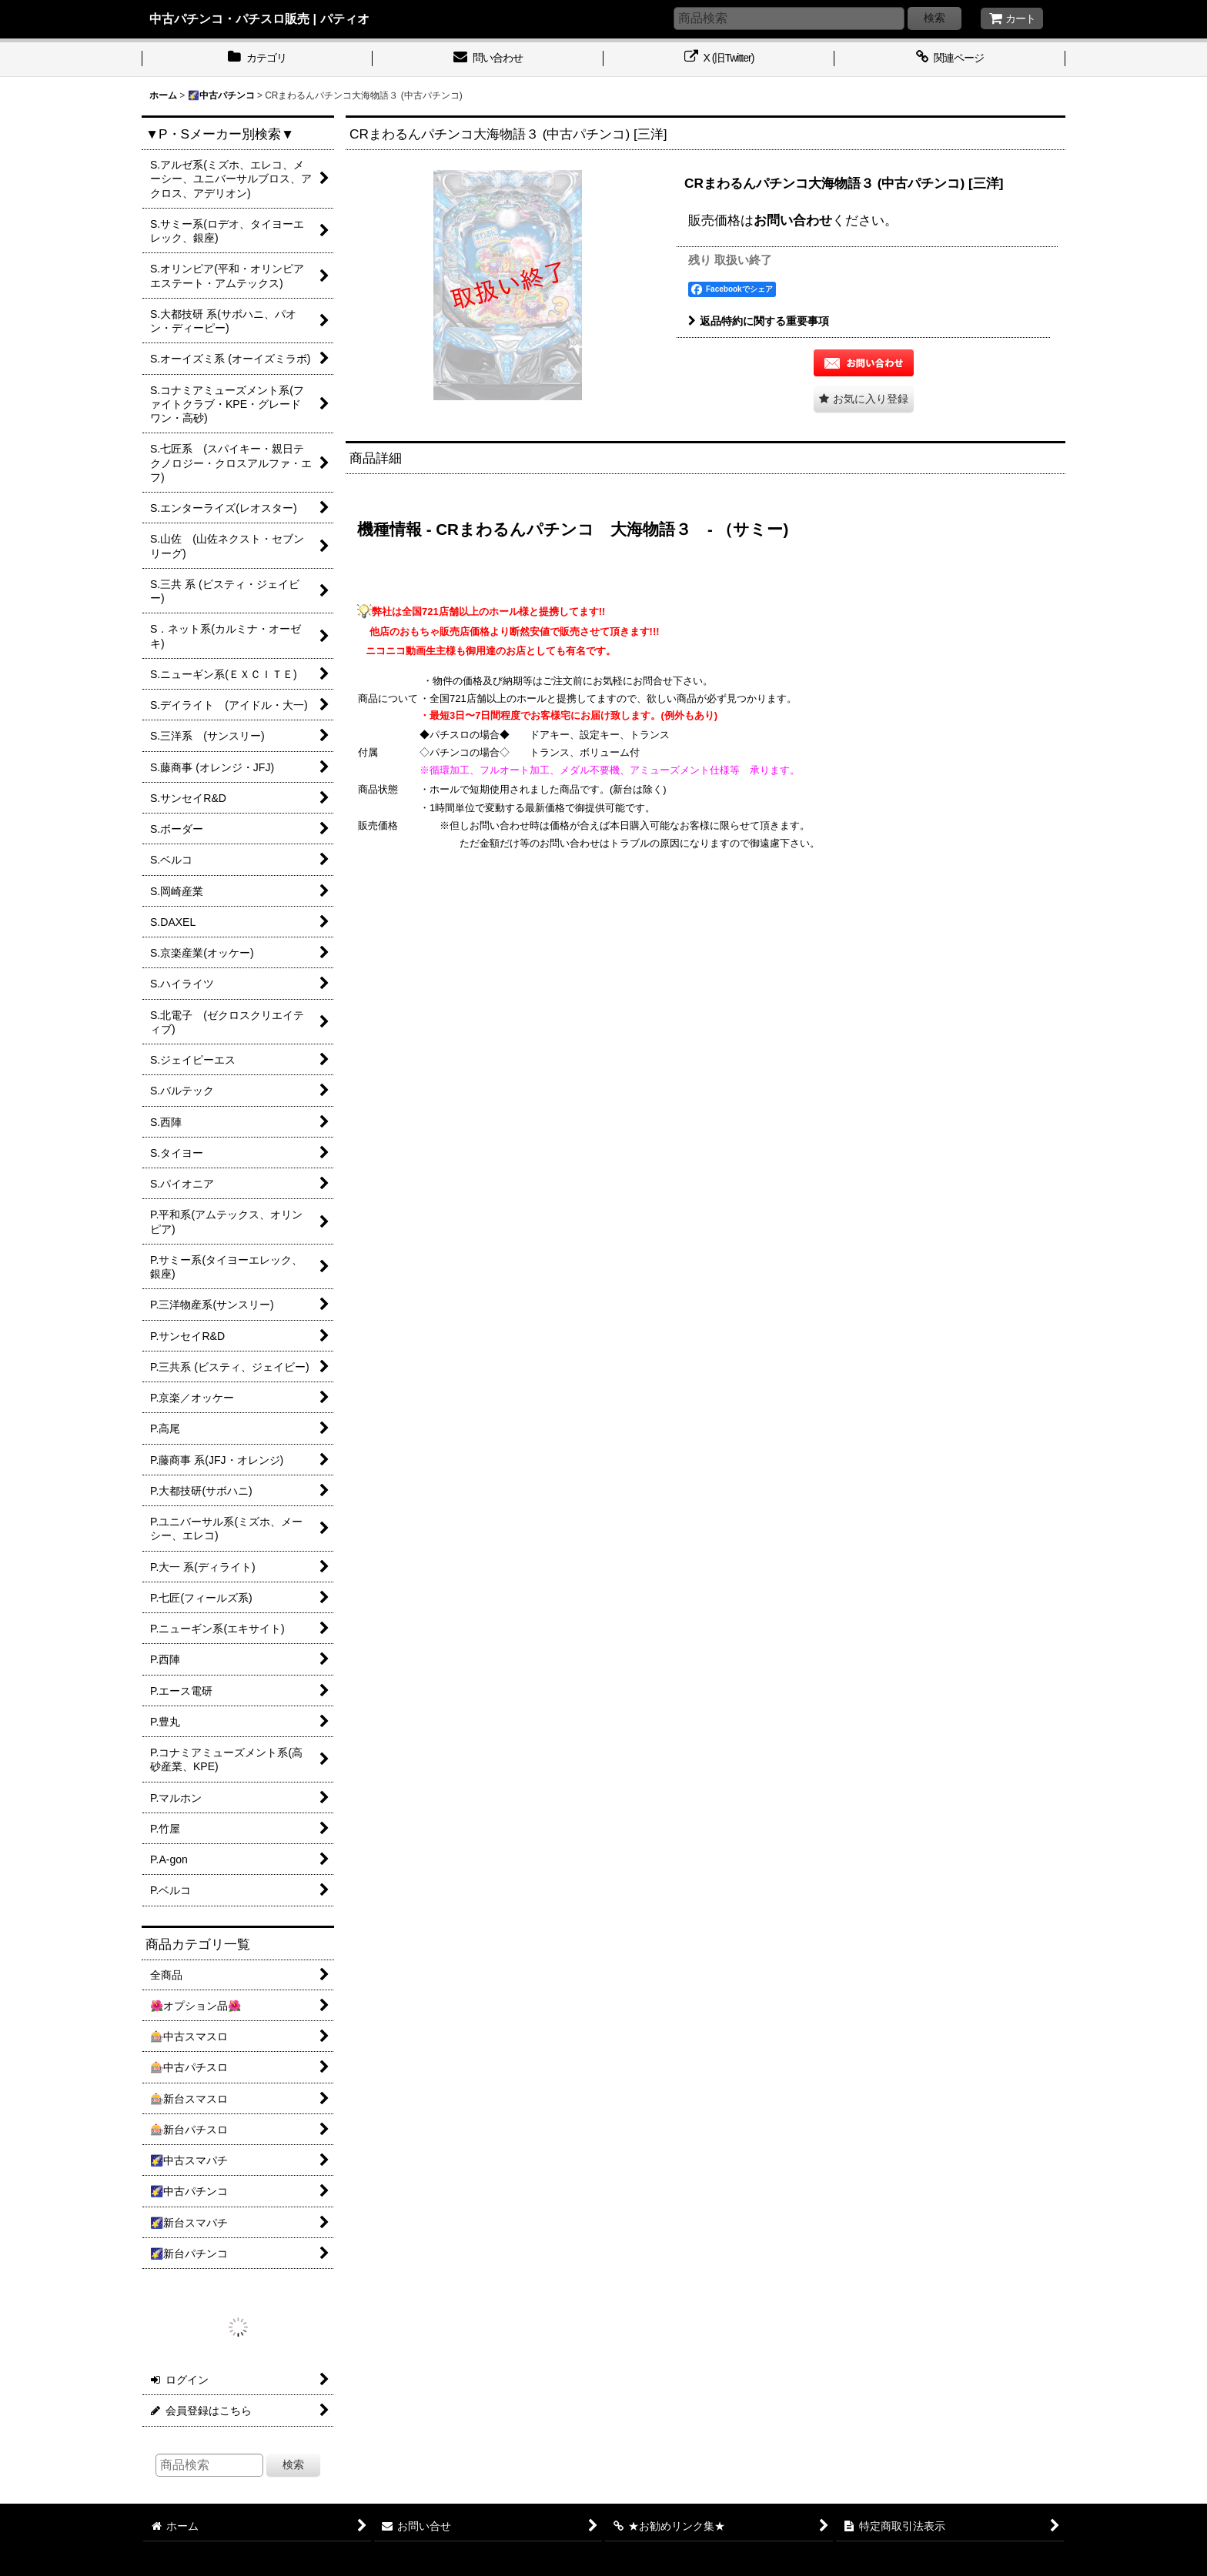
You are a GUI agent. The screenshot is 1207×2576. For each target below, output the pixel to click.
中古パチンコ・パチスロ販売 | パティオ (259, 18)
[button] (864, 399)
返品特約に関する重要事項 (758, 321)
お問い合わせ (793, 220)
